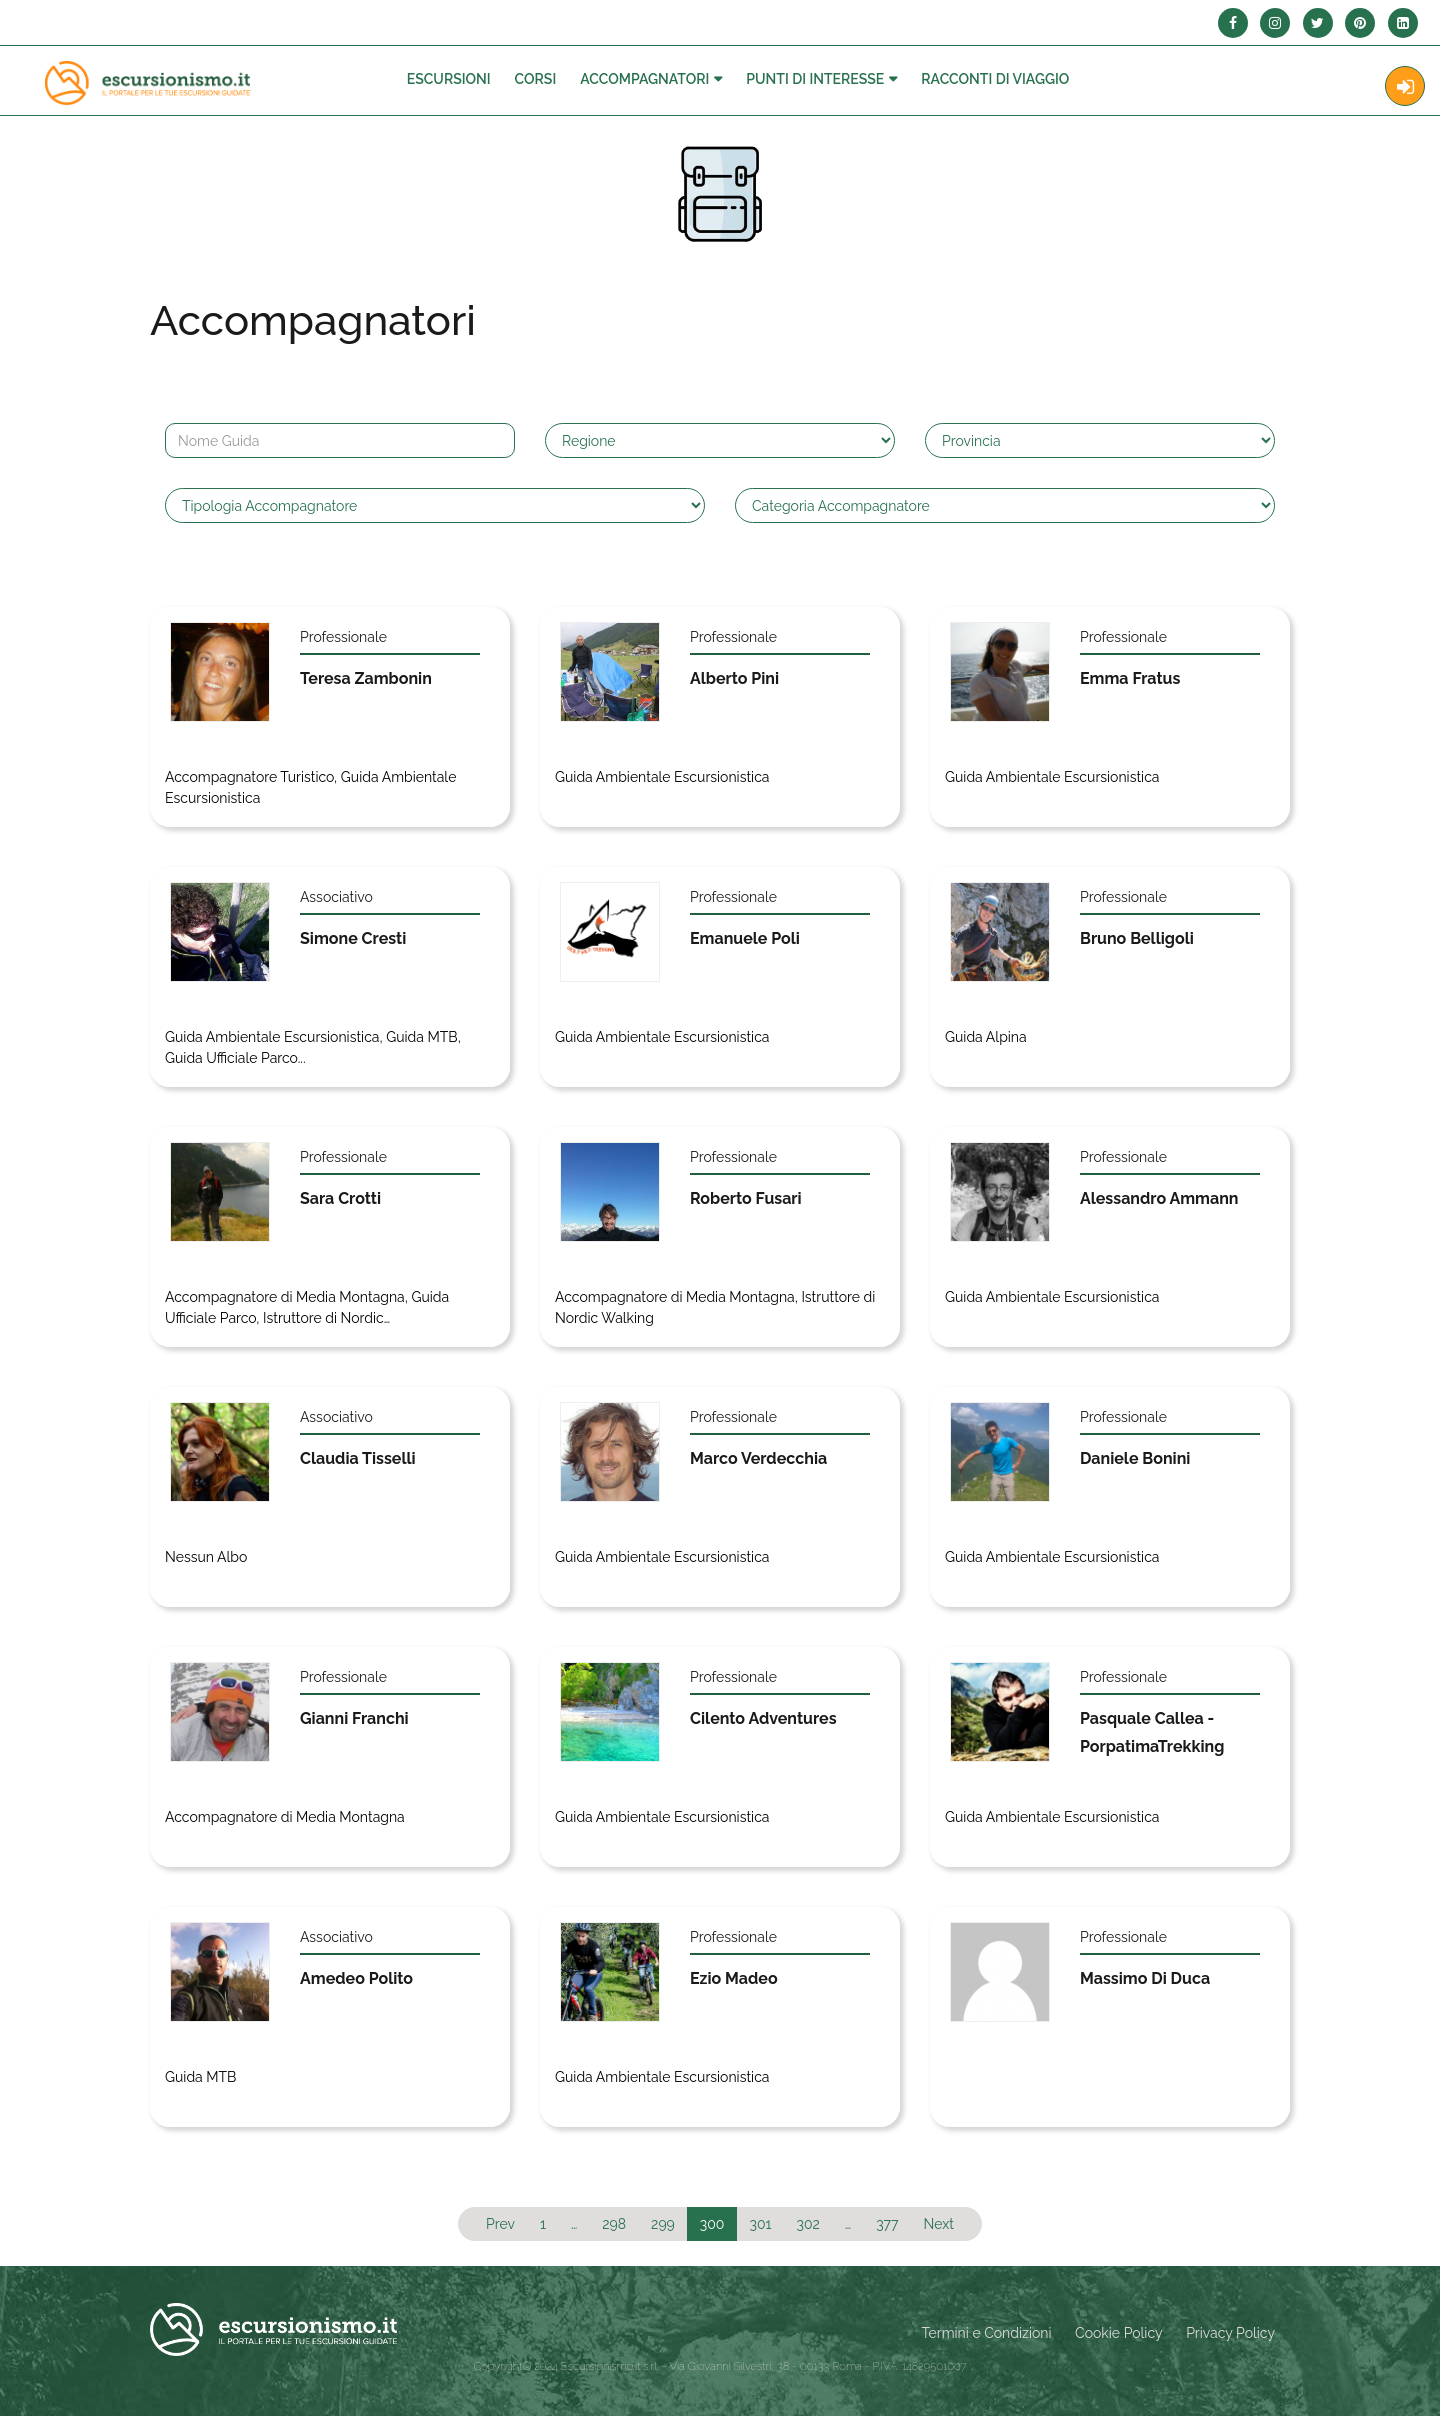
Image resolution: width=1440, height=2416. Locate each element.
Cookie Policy (1118, 2333)
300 (712, 2224)
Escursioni (449, 79)
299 (663, 2224)
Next (939, 2224)
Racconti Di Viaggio (995, 79)
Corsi (536, 79)
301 (760, 2224)
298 (614, 2224)
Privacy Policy (1230, 2333)
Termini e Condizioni (987, 2333)
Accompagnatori (644, 79)
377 (887, 2224)
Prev (500, 2224)
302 (807, 2224)
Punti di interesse (815, 79)
